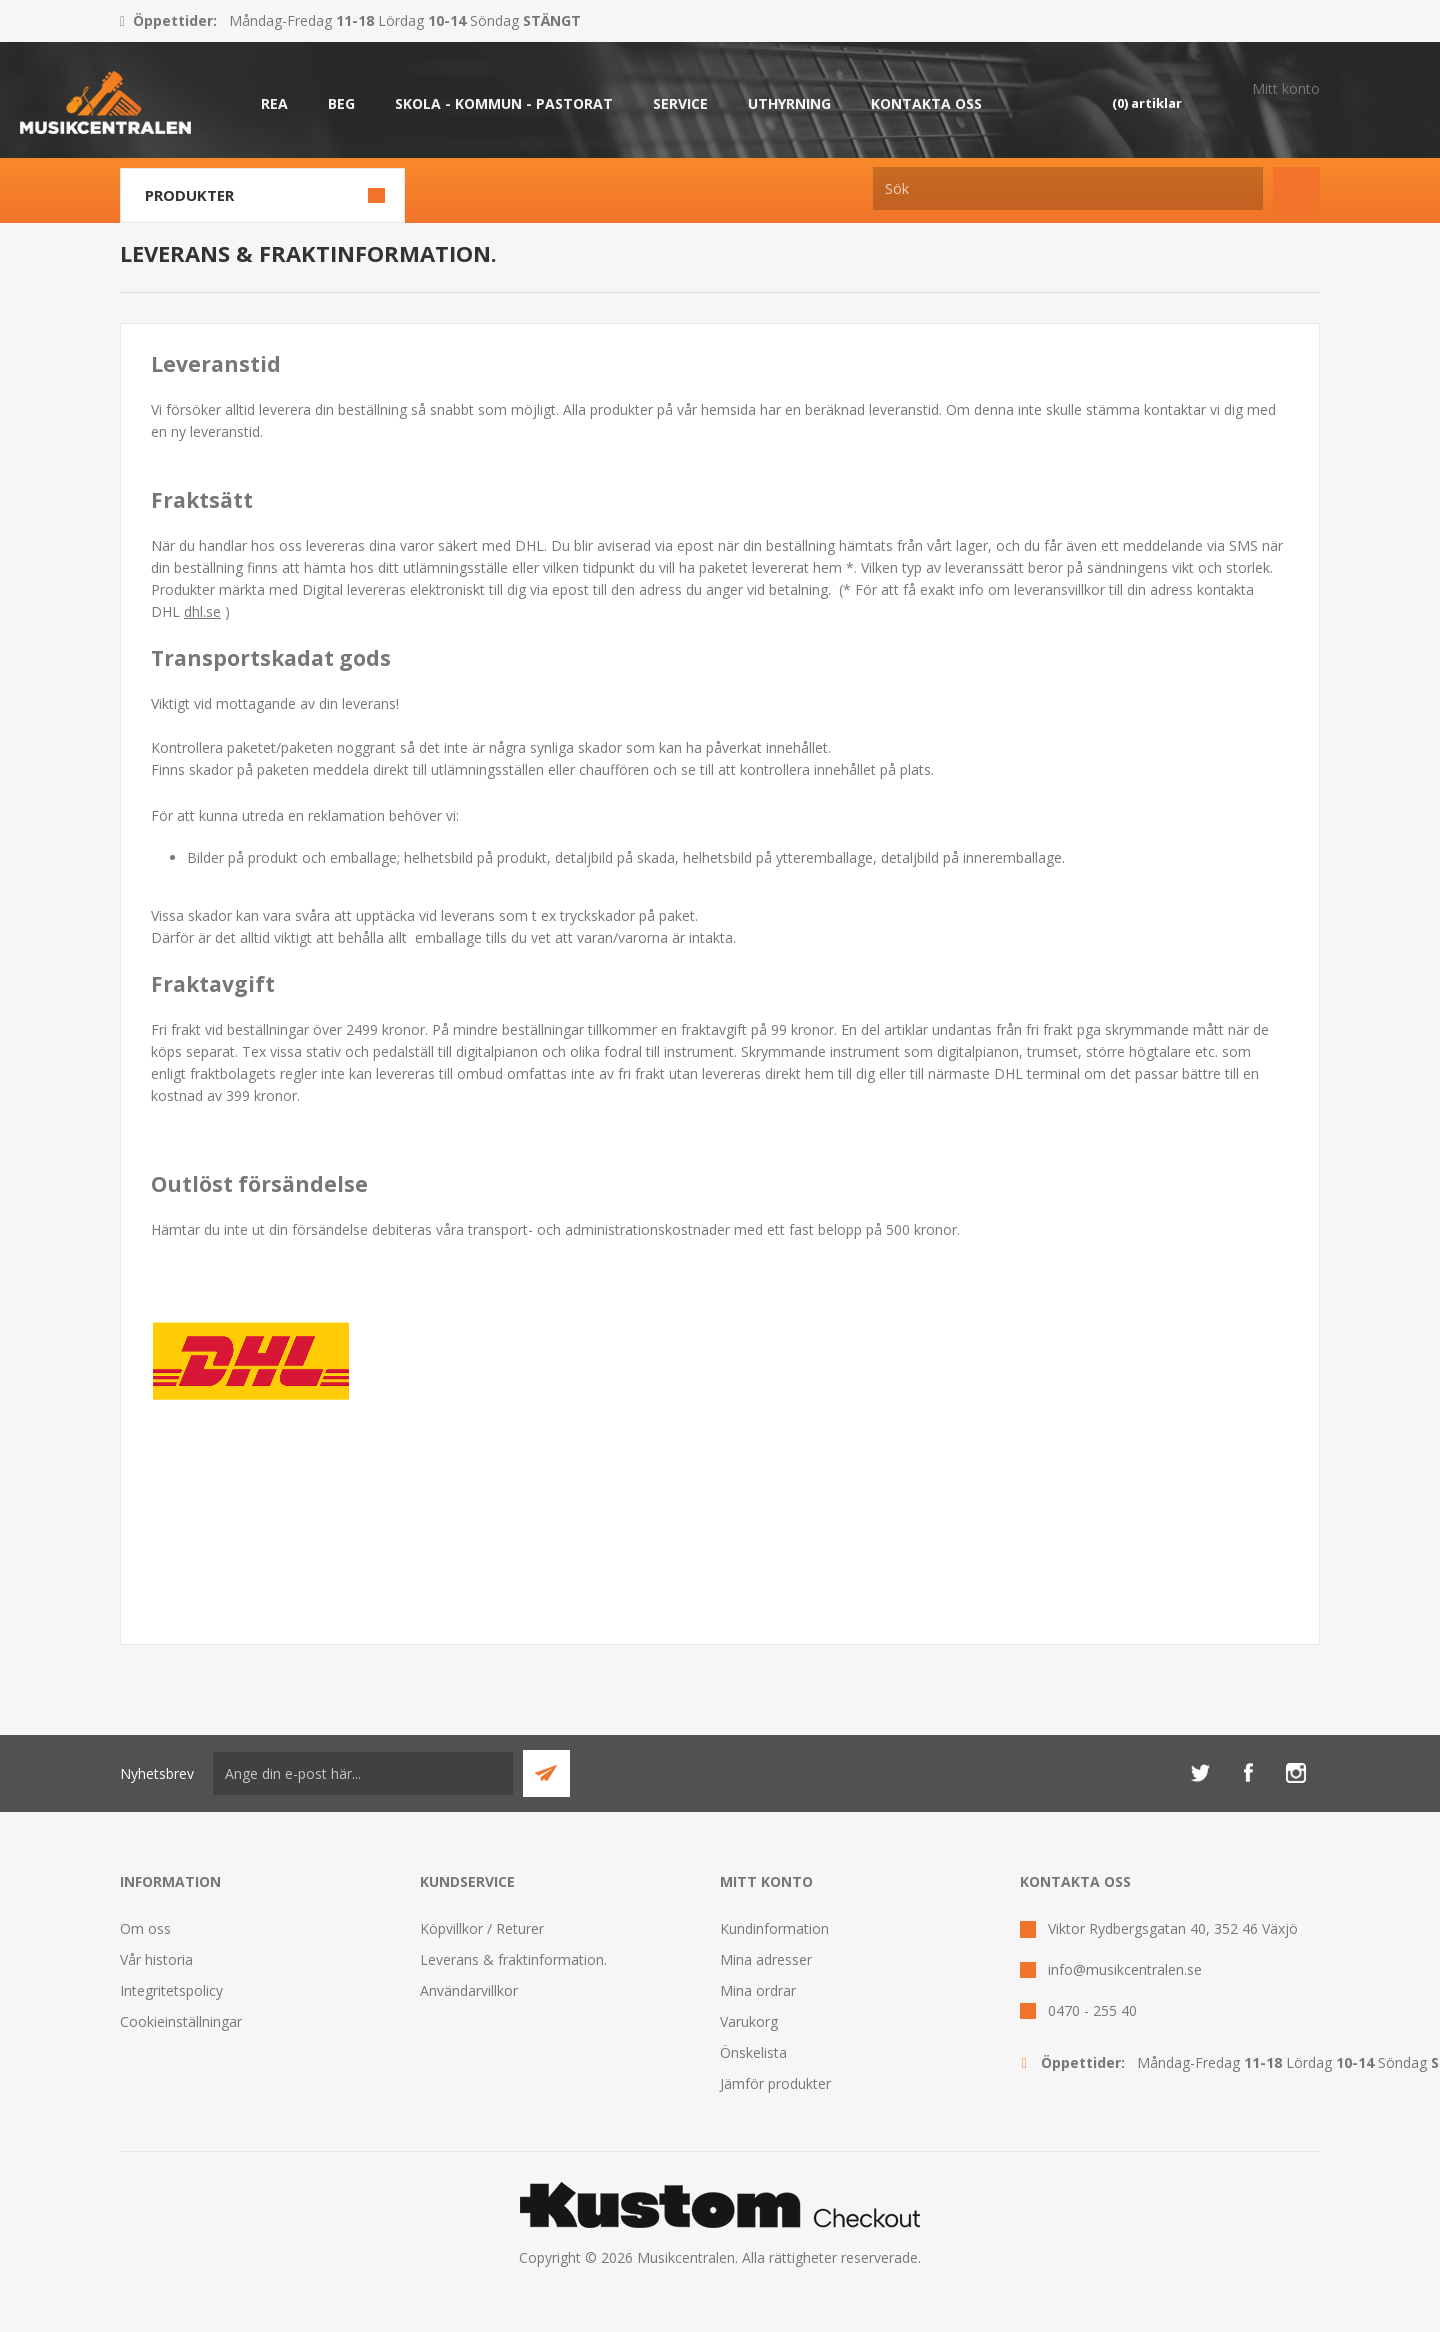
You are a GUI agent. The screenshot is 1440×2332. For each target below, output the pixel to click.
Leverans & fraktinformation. (513, 1959)
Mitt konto (1286, 88)
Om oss (145, 1928)
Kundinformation (774, 1928)
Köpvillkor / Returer (482, 1928)
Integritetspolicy (171, 1990)
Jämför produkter (775, 2083)
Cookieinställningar (181, 2021)
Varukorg (749, 2021)
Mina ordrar (758, 1990)
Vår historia (156, 1959)
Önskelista (753, 2052)
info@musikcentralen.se (1125, 1969)
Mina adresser (766, 1959)
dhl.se (202, 611)
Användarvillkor (469, 1990)
